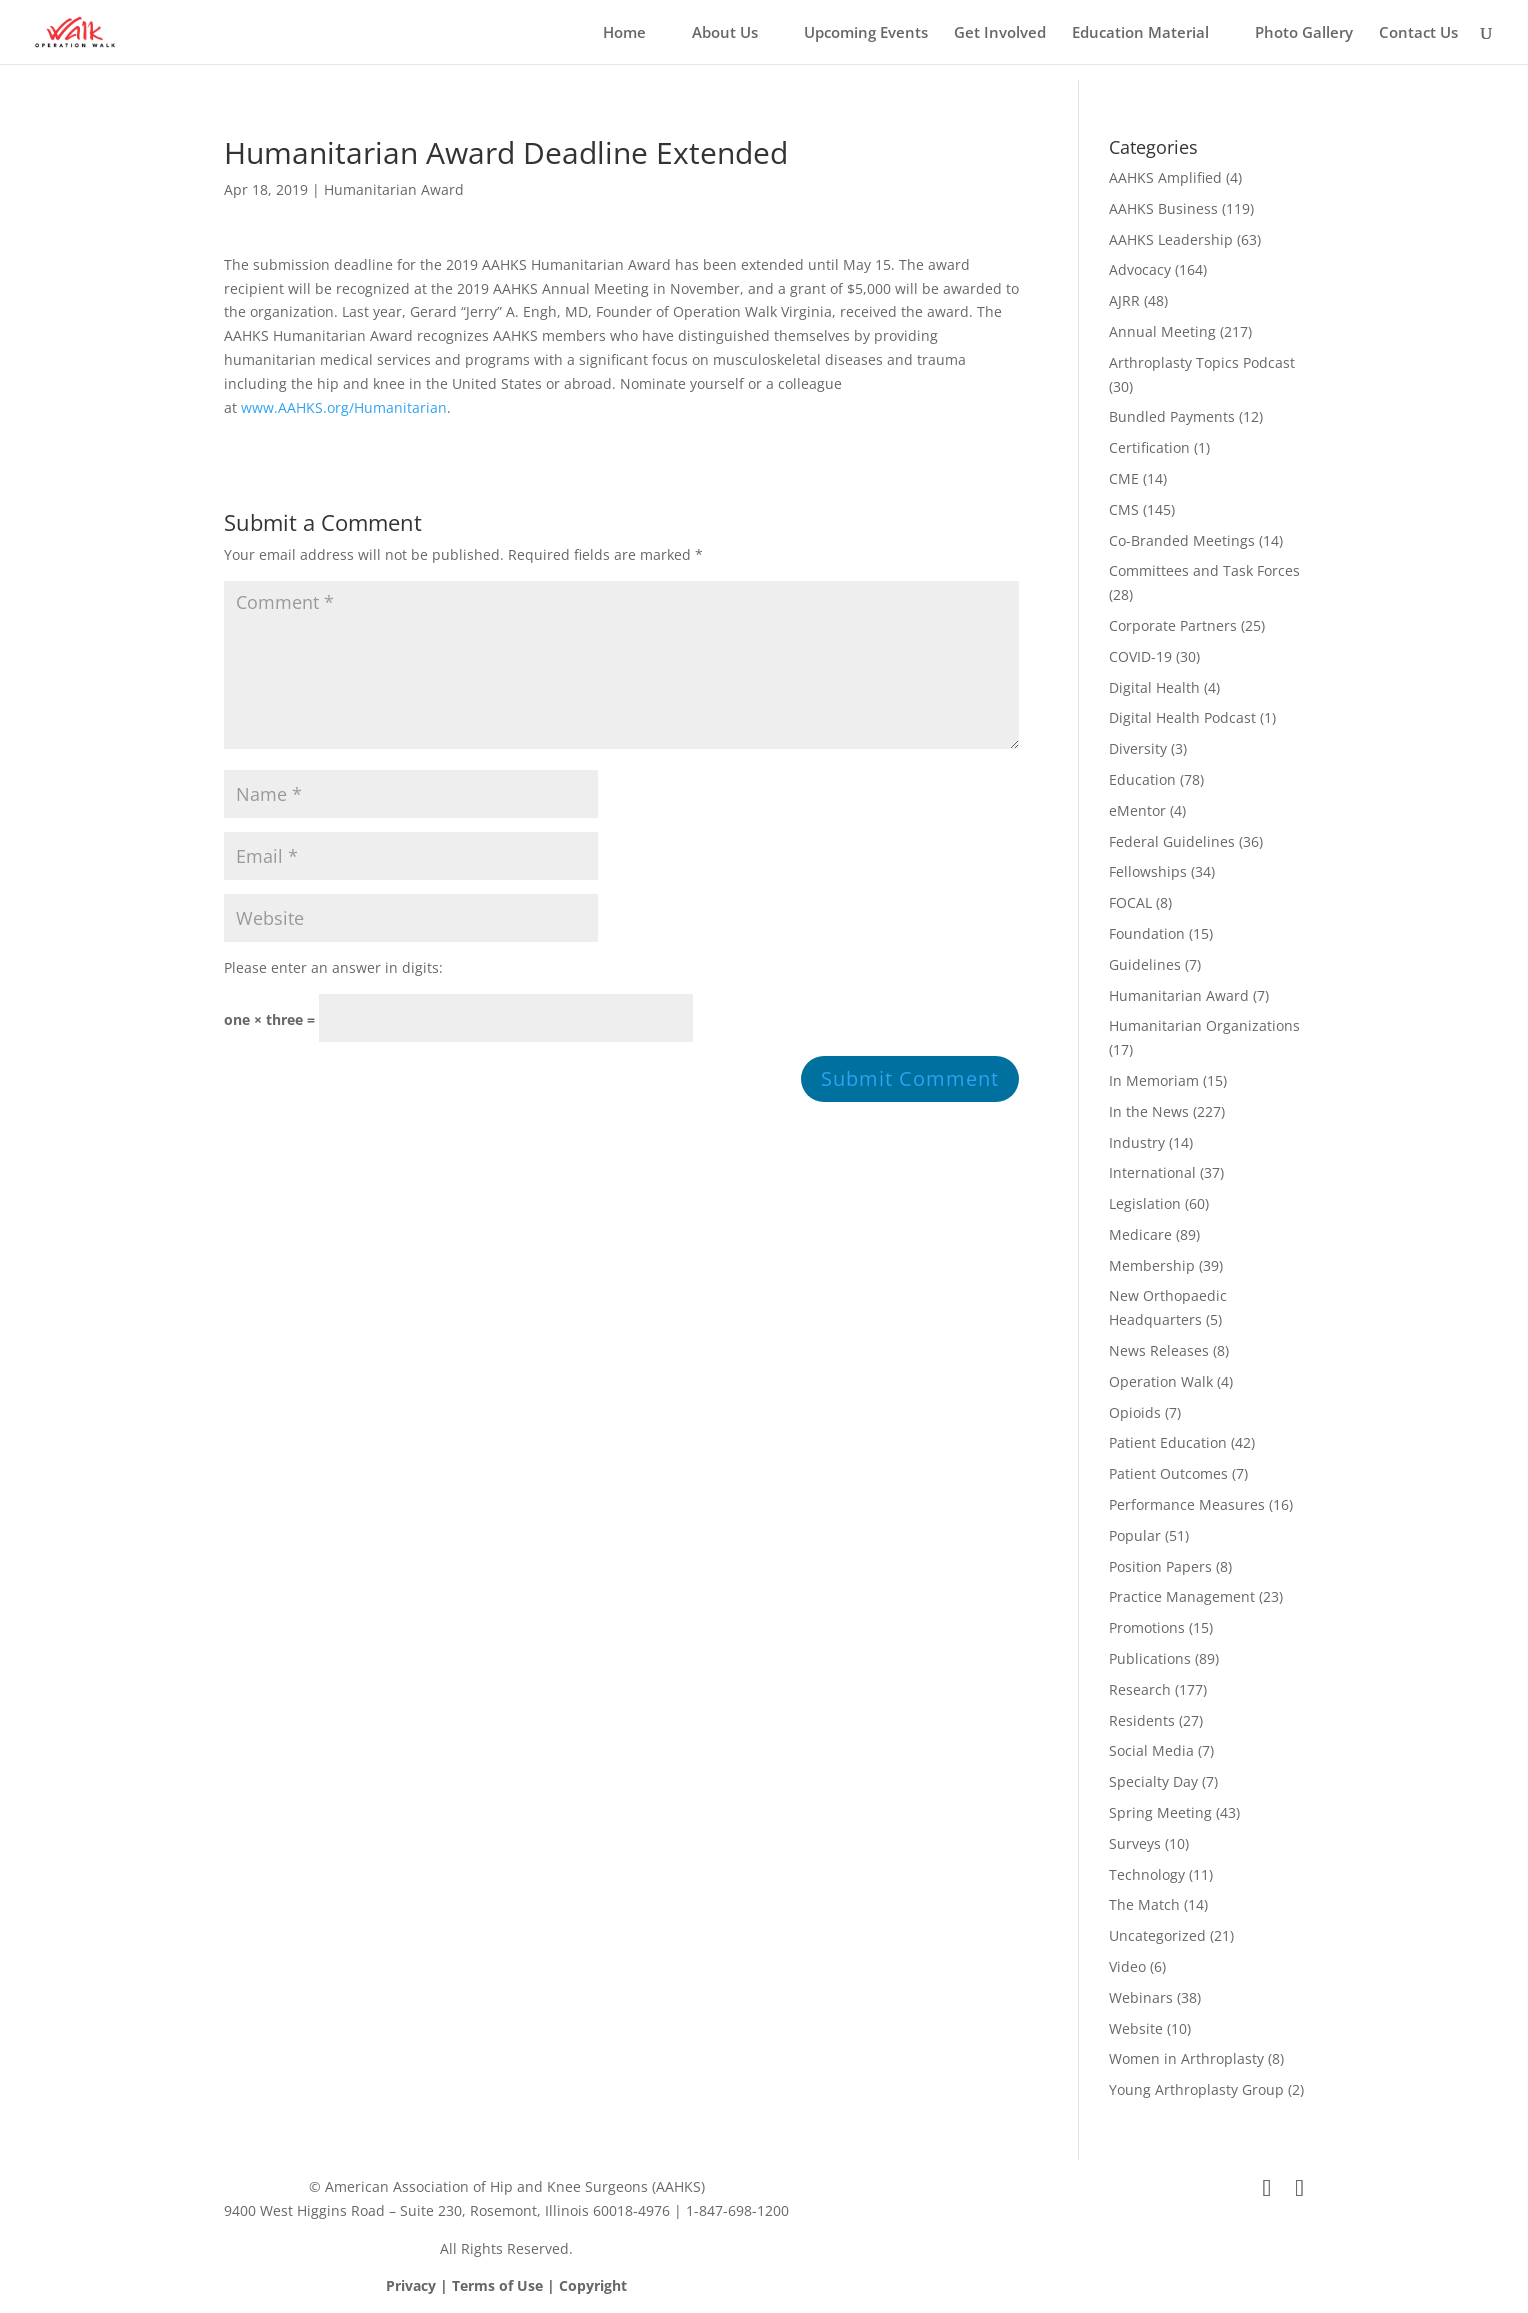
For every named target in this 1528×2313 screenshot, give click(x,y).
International (1152, 1172)
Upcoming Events (866, 33)
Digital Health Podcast (1182, 717)
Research (1140, 1689)
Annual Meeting (1162, 331)
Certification (1149, 447)
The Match (1144, 1904)
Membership (1152, 1265)
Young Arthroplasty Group (1196, 2089)
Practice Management (1182, 1596)
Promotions (1147, 1627)
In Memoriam (1154, 1080)
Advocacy (1140, 269)
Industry (1137, 1142)
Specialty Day (1153, 1781)
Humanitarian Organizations (1204, 1025)
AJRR (1124, 300)
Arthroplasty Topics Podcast (1202, 362)
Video (1127, 1966)
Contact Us (1418, 33)
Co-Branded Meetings (1182, 540)
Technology (1147, 1874)
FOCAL (1130, 902)
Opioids (1135, 1412)
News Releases (1159, 1350)
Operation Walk (1161, 1381)
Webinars (1141, 1997)
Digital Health (1154, 687)
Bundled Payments (1172, 416)
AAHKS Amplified (1165, 177)
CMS (1124, 509)
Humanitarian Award (394, 189)
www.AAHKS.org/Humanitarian (344, 407)
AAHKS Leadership (1171, 239)
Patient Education (1168, 1442)
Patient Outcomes (1168, 1473)
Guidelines (1145, 964)
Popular (1135, 1535)
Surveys (1135, 1843)
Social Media (1151, 1750)
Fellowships (1148, 871)
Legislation (1145, 1203)
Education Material (1140, 33)
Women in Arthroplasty (1186, 2058)
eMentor (1137, 810)
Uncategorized (1157, 1935)
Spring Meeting (1160, 1812)
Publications (1150, 1658)
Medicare (1140, 1234)
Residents (1142, 1720)
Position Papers (1160, 1566)
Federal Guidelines (1172, 841)
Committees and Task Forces (1204, 570)
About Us (725, 33)
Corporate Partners (1173, 625)
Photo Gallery (1304, 33)
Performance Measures (1187, 1504)
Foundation (1147, 933)
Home (624, 33)
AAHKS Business (1163, 208)
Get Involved (1000, 33)
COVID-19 (1140, 656)
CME (1124, 478)
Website (1136, 2028)
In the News (1149, 1111)
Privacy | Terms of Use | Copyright (506, 2285)
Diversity (1138, 748)
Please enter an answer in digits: (333, 967)
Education (1142, 779)
